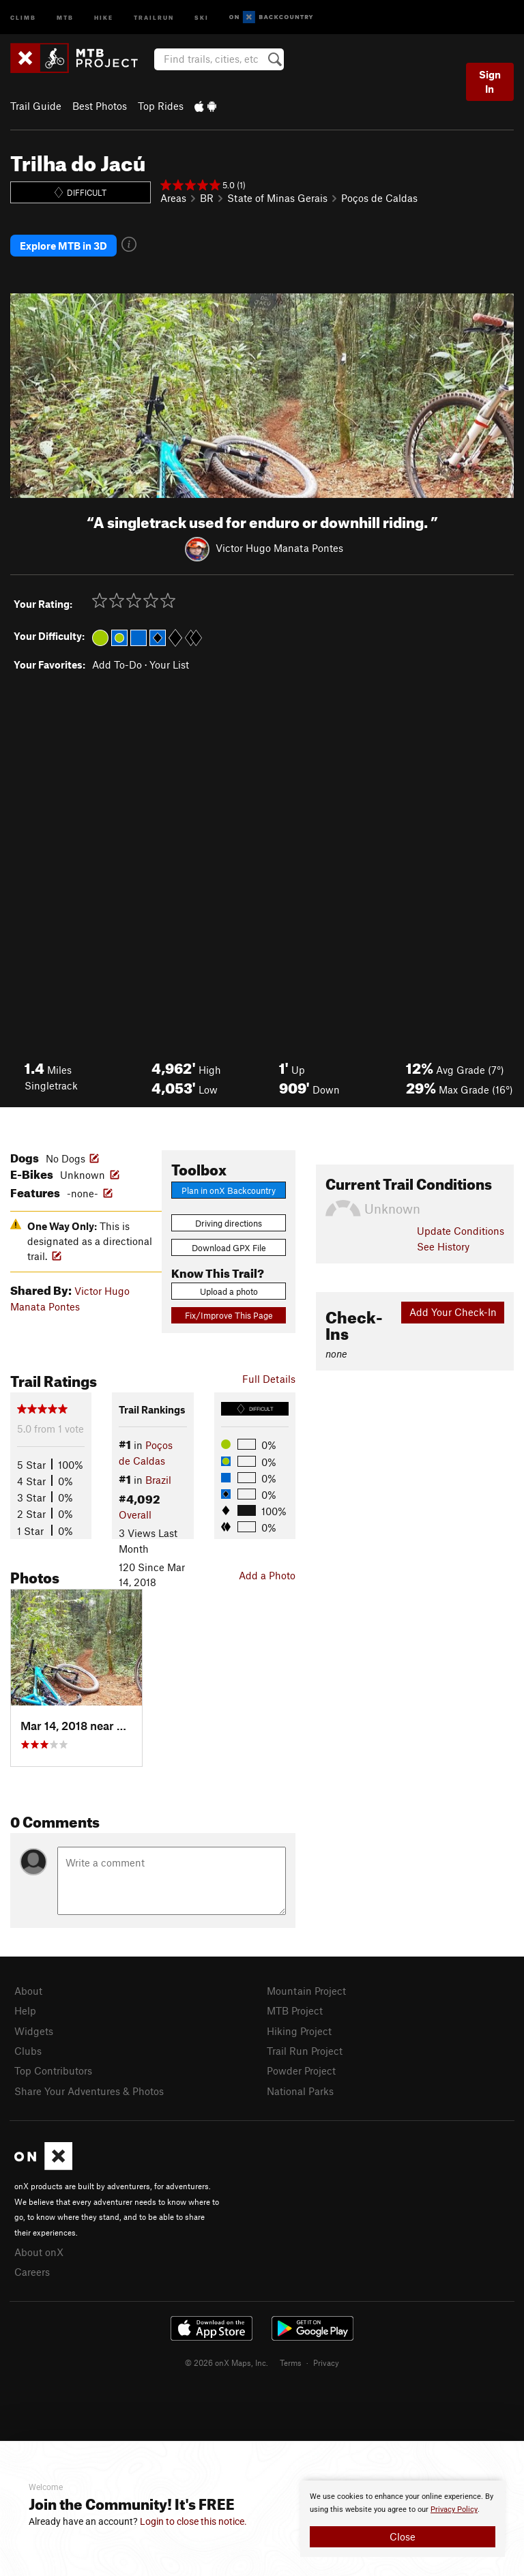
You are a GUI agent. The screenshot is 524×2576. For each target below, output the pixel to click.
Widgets (33, 2031)
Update (460, 1231)
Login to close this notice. (193, 2521)
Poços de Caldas (379, 198)
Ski (201, 16)
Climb (23, 16)
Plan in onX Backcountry (228, 1190)
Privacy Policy (454, 2509)
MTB (65, 16)
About (28, 1991)
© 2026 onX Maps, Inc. (226, 2362)
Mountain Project (306, 1991)
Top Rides (161, 106)
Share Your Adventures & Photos (89, 2091)
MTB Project (295, 2010)
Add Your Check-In (453, 1312)
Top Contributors (53, 2070)
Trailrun (154, 16)
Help (25, 2010)
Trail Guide (35, 106)
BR (207, 198)
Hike (103, 16)
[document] (402, 2518)
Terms (291, 2362)
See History (443, 1246)
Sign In (490, 81)
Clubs (28, 2051)
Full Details (268, 1379)
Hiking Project (299, 2031)
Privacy (326, 2362)
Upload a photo (229, 1291)
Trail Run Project (305, 2051)
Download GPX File (229, 1247)
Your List (169, 664)
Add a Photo (267, 1575)
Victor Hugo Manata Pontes (279, 548)
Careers (32, 2272)
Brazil (158, 1480)
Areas (173, 198)
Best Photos (99, 106)
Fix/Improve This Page (229, 1315)
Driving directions (228, 1223)
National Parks (300, 2091)
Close (403, 2536)
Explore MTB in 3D (63, 245)
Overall (135, 1514)
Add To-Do (117, 664)
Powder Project (301, 2070)
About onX (38, 2252)
